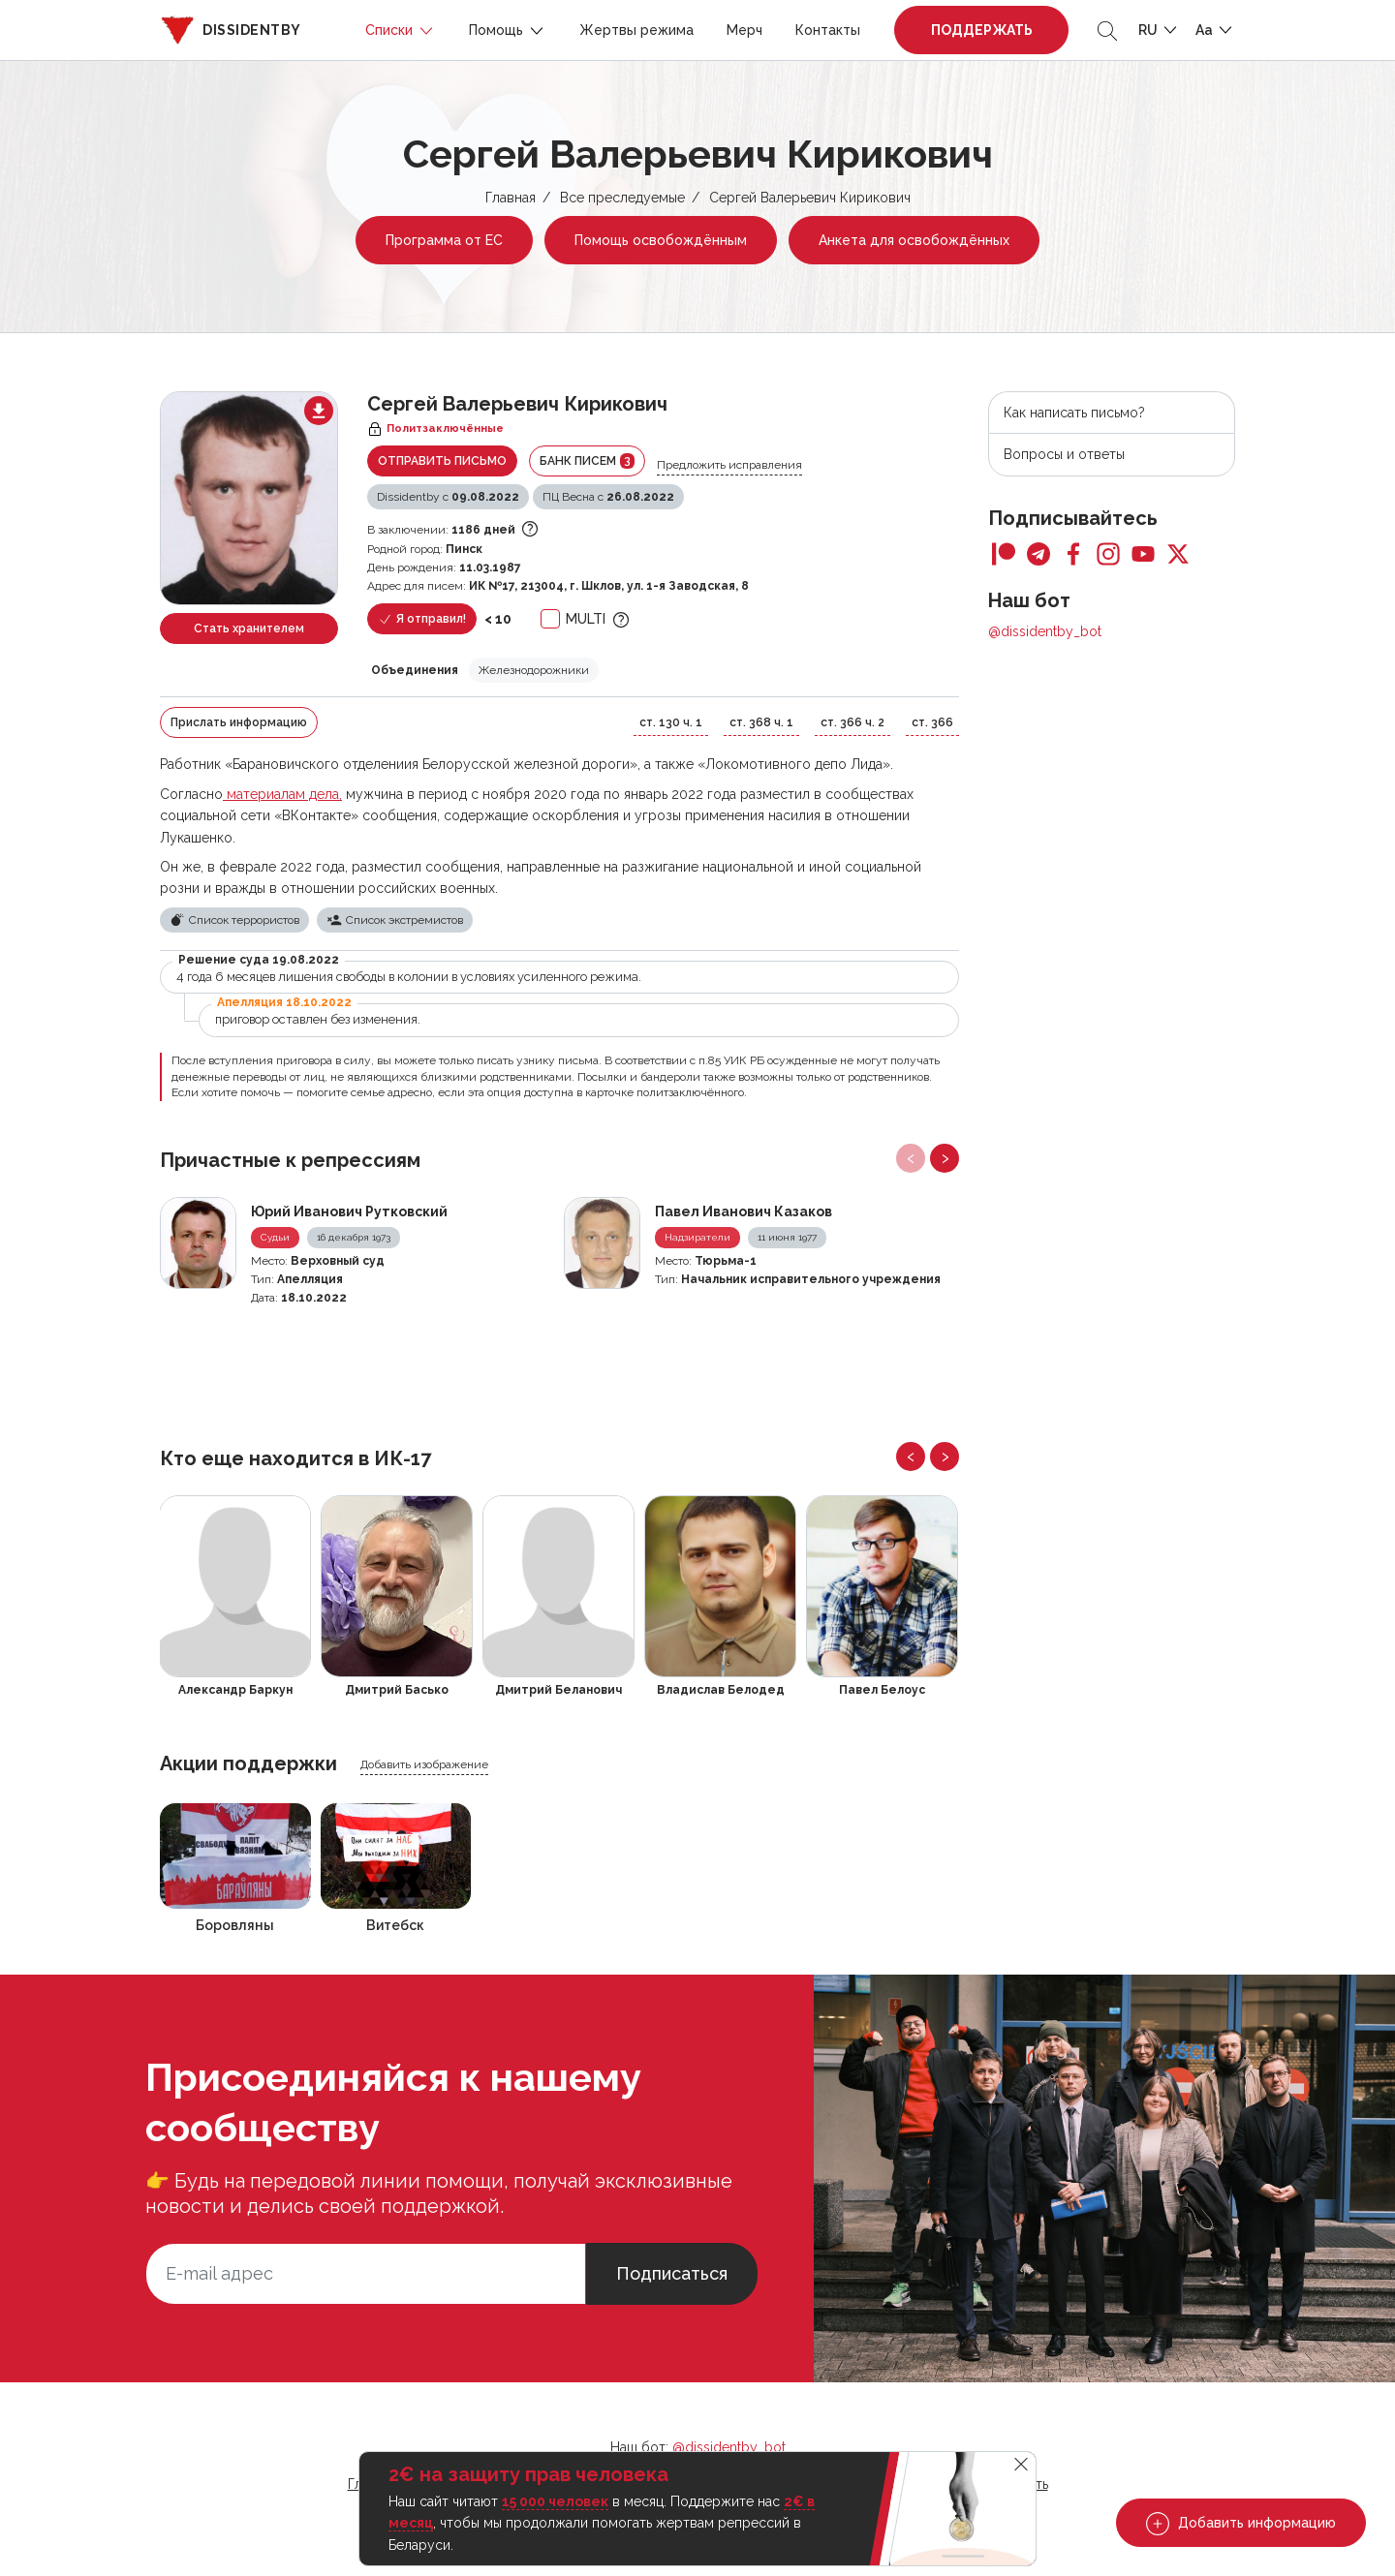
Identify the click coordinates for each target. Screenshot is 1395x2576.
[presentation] (910, 1158)
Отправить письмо (442, 461)
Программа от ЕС (444, 240)
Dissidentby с (448, 497)
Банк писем (587, 461)
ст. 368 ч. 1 (761, 722)
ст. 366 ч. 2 (852, 722)
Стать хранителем (249, 628)
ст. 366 (932, 722)
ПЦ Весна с (608, 497)
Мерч (744, 30)
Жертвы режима (636, 30)
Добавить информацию (1241, 2523)
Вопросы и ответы (1064, 454)
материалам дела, (282, 794)
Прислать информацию (238, 722)
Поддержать (982, 30)
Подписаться (672, 2273)
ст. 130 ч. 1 (670, 722)
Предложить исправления (729, 465)
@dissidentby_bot (1044, 631)
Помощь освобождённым (660, 240)
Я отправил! (422, 619)
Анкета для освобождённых (914, 240)
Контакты (827, 30)
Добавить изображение (424, 1764)
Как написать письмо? (1074, 412)
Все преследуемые (622, 197)
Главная (510, 197)
